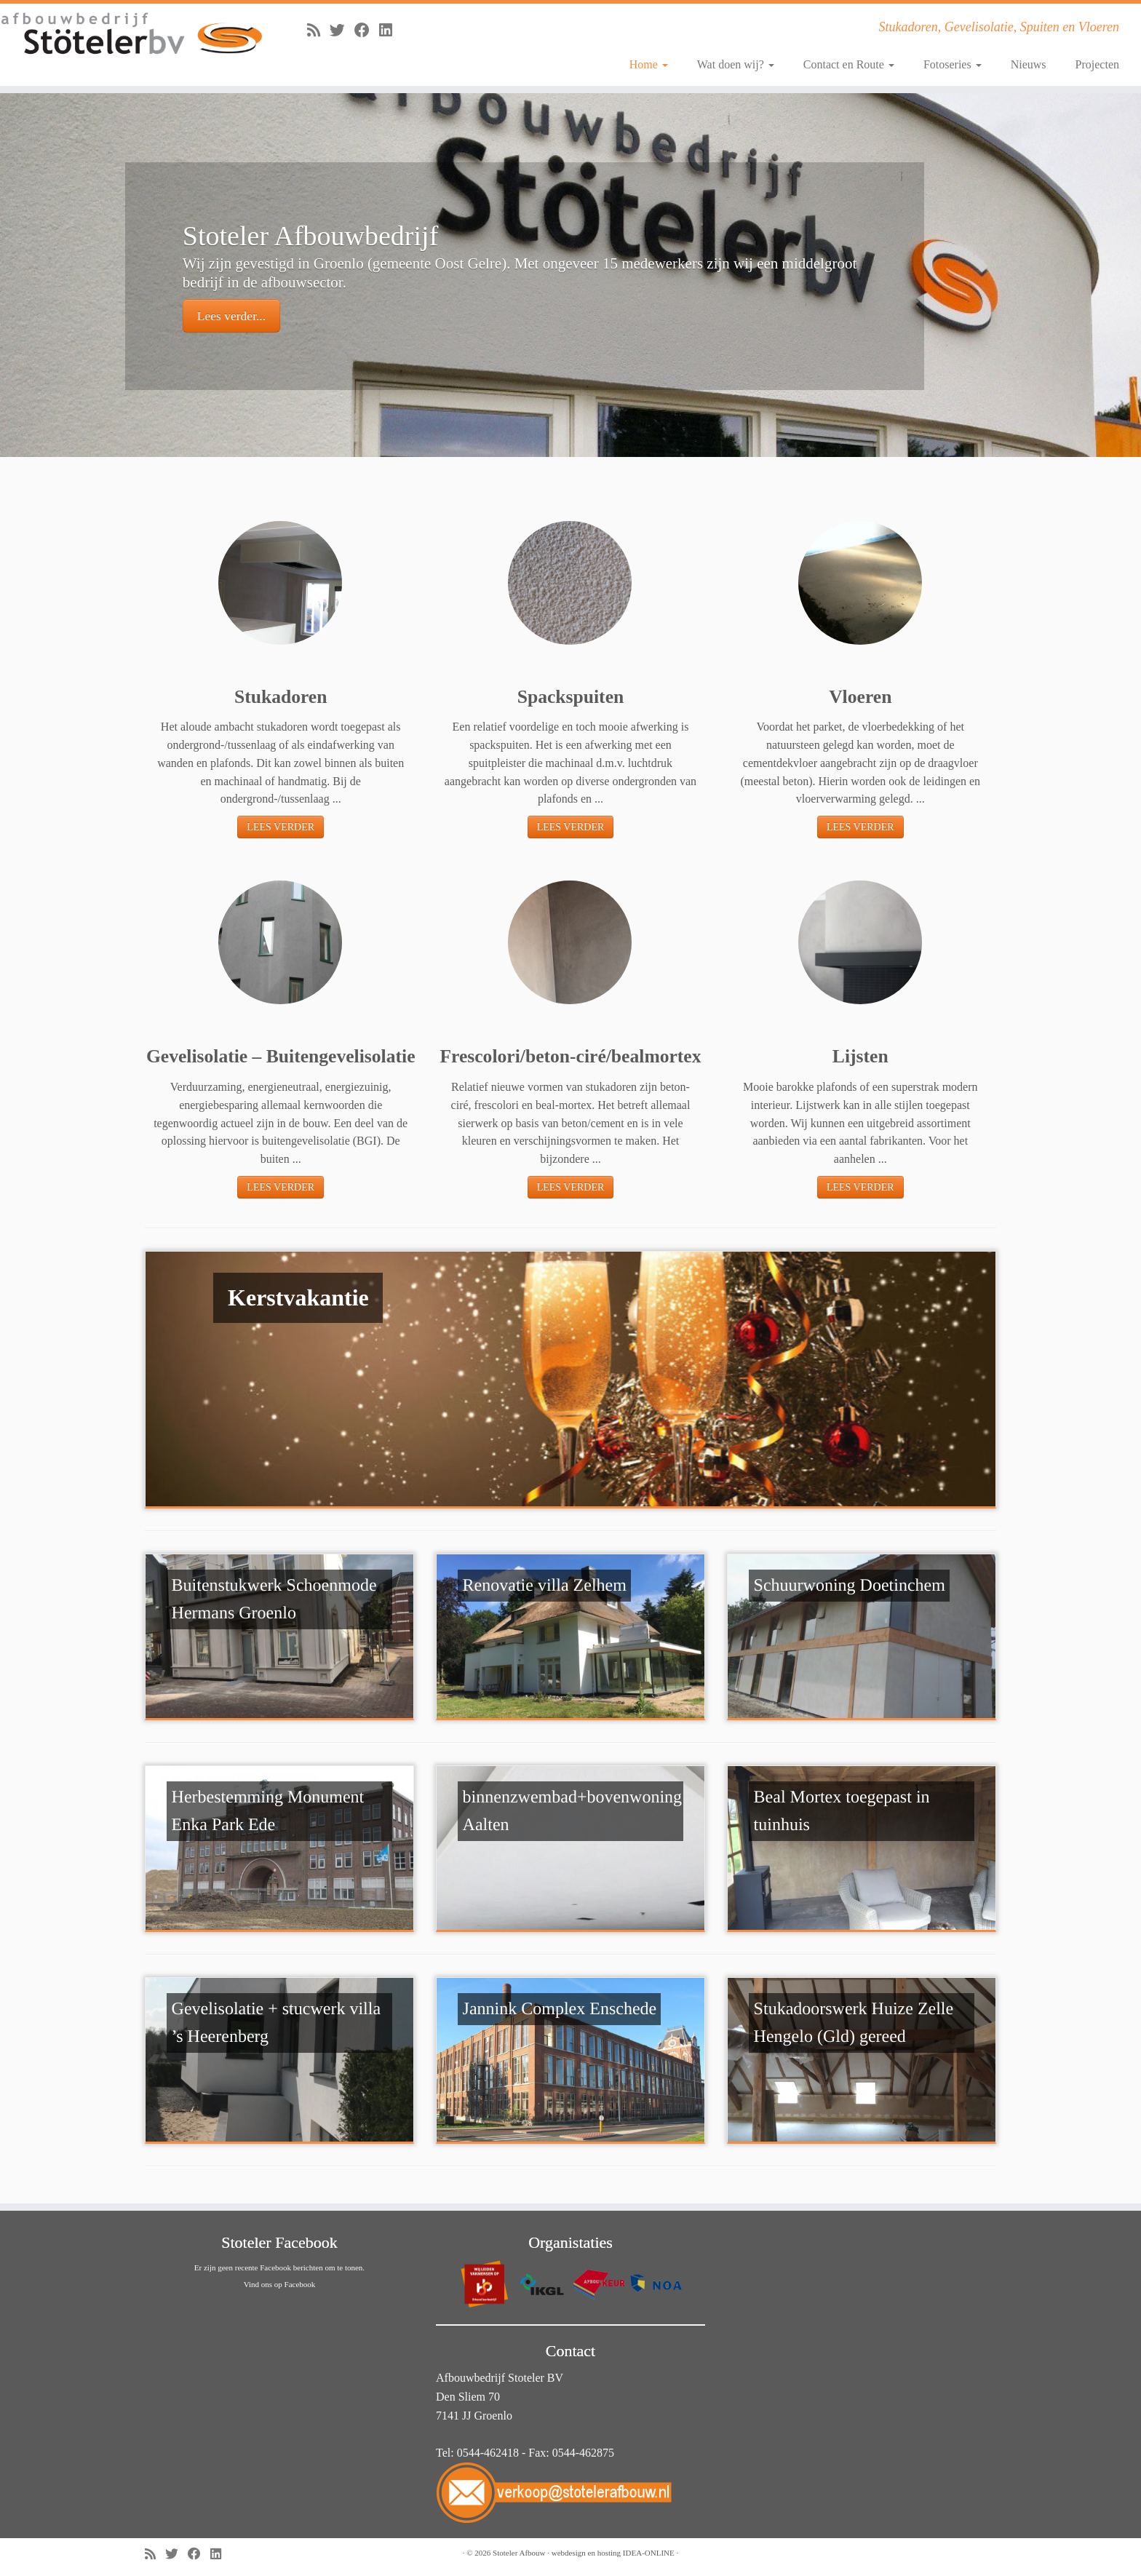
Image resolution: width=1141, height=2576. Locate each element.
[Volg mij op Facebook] (366, 30)
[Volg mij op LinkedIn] (390, 30)
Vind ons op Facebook (280, 2284)
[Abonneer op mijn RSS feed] (318, 30)
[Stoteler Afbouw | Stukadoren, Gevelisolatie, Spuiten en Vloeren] (131, 34)
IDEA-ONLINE (649, 2552)
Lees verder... (231, 316)
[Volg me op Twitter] (342, 30)
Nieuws (1028, 64)
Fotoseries (952, 64)
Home (648, 64)
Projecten (1097, 64)
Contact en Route (848, 64)
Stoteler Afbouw (519, 2552)
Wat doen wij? (735, 64)
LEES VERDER (280, 827)
